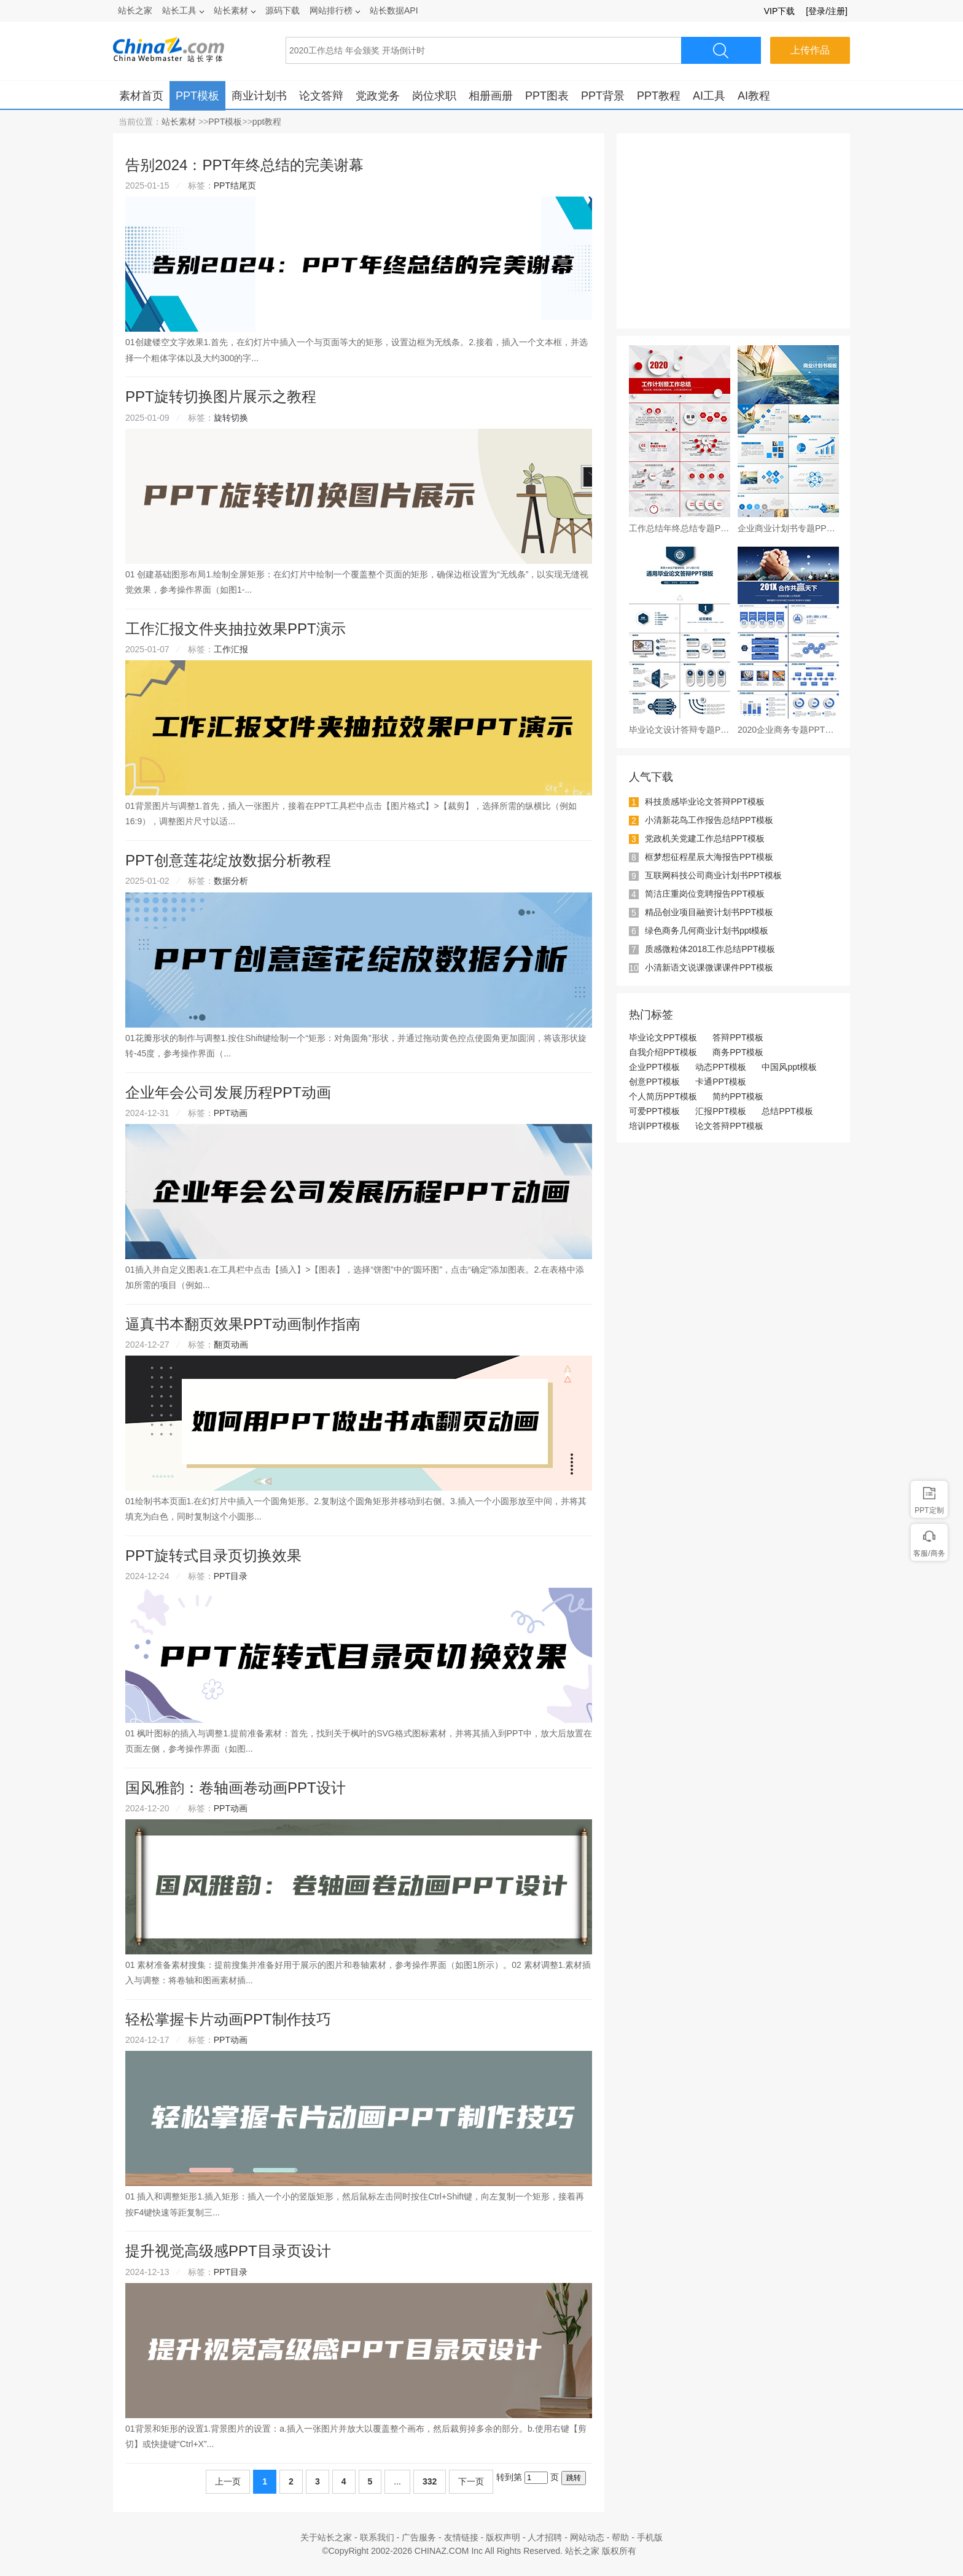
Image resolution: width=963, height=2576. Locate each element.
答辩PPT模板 (737, 1037)
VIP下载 (779, 11)
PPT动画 (231, 1113)
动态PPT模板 (720, 1067)
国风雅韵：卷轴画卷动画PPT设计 (235, 1787)
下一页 (471, 2481)
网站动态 (587, 2537)
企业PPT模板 (654, 1067)
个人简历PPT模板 (663, 1096)
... (397, 2481)
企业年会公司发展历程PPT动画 (228, 1092)
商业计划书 (259, 96)
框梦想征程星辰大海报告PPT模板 (709, 857)
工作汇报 (231, 649)
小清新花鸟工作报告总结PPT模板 (709, 820)
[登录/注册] (827, 11)
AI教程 (754, 96)
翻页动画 (231, 1344)
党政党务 (378, 96)
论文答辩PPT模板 (729, 1126)
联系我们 (377, 2537)
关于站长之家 (326, 2537)
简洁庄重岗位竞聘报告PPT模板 (705, 894)
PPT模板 (197, 96)
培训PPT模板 (654, 1126)
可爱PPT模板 (654, 1111)
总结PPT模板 (787, 1111)
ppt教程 (266, 122)
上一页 (228, 2481)
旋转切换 (231, 418)
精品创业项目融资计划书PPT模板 (709, 912)
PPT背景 (603, 96)
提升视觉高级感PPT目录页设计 (228, 2250)
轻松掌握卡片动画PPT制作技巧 (228, 2019)
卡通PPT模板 (720, 1082)
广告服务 (419, 2537)
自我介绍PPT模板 (663, 1052)
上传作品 (810, 50)
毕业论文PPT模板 (663, 1037)
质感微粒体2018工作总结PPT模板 (710, 949)
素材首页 (141, 96)
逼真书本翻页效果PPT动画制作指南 (243, 1324)
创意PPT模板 (654, 1082)
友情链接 (461, 2537)
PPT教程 (658, 96)
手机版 (650, 2537)
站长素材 (234, 10)
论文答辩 (321, 96)
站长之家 (135, 10)
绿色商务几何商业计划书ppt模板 (706, 930)
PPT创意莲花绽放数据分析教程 (228, 860)
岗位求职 (434, 96)
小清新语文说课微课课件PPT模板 (709, 967)
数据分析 (231, 881)
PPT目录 (231, 1576)
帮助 (620, 2537)
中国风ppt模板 (789, 1067)
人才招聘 (545, 2537)
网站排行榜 (335, 10)
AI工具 (709, 96)
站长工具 (183, 10)
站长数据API (394, 10)
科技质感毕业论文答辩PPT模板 (705, 801)
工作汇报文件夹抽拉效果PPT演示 (235, 628)
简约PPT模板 (737, 1096)
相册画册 (491, 96)
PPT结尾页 (235, 185)
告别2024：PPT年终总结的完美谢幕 (244, 165)
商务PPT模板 (737, 1052)
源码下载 (282, 10)
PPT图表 (547, 96)
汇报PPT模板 (720, 1111)
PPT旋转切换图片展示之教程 (220, 396)
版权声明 (503, 2537)
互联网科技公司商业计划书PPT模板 (713, 875)
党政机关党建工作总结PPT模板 (705, 838)
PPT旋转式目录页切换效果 (213, 1555)
